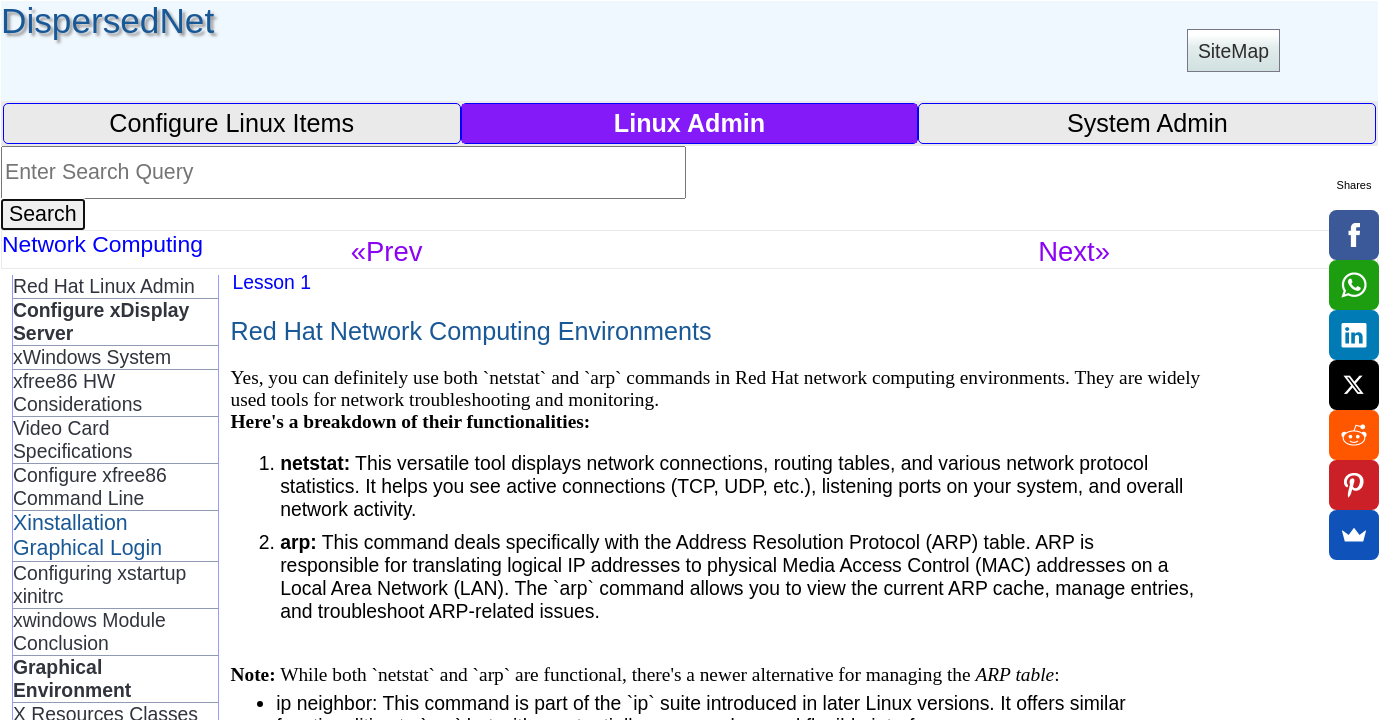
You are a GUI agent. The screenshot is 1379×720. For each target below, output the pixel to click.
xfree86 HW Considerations (77, 392)
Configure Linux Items (231, 123)
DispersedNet (107, 20)
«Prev (387, 251)
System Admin (1147, 123)
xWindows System (92, 357)
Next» (1074, 251)
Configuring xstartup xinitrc (99, 584)
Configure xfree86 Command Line (90, 486)
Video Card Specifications (72, 439)
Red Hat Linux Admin (104, 286)
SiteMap (1233, 51)
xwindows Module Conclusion (89, 631)
